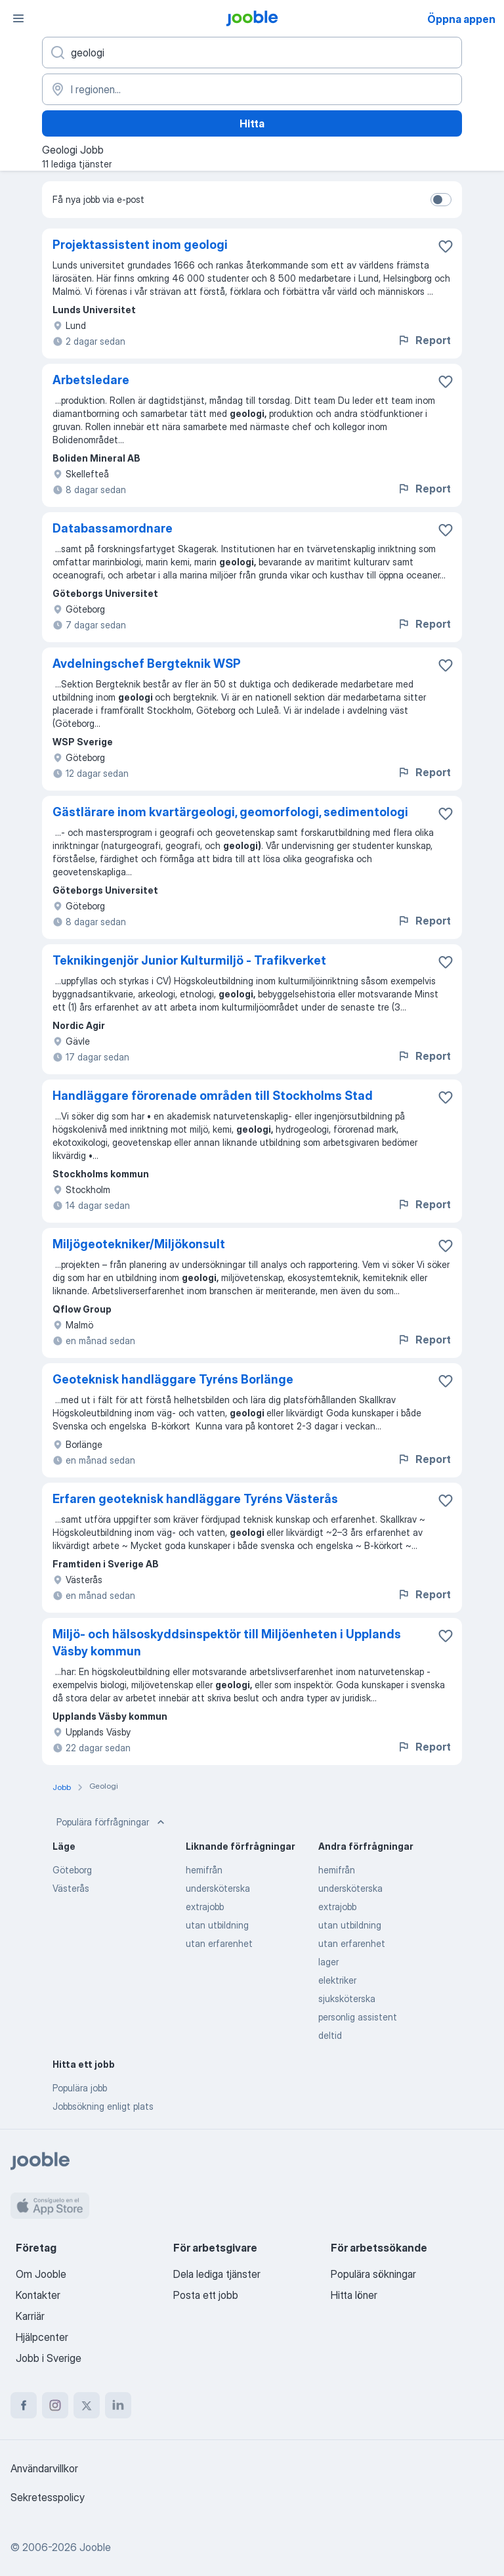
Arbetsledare (90, 380)
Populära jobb (79, 2087)
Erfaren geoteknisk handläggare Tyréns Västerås (195, 1499)
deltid (330, 2035)
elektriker (337, 1980)
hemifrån (204, 1869)
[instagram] (55, 2405)
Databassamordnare (112, 528)
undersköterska (218, 1888)
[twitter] (87, 2405)
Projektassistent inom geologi (140, 244)
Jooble (95, 2547)
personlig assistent (357, 2016)
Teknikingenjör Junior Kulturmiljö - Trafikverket (189, 960)
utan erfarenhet (219, 1943)
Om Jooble (41, 2274)
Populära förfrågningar (111, 1822)
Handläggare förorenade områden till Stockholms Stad (212, 1095)
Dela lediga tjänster (217, 2274)
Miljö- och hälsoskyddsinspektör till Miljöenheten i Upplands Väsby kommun (226, 1642)
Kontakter (38, 2295)
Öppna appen (461, 19)
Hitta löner (354, 2295)
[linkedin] (118, 2405)
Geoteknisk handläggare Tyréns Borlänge (172, 1379)
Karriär (30, 2316)
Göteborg (72, 1869)
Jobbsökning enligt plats (103, 2106)
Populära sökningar (373, 2274)
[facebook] (23, 2405)
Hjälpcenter (42, 2337)
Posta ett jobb (205, 2295)
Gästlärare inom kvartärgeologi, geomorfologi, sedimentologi (230, 812)
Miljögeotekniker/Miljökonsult (138, 1244)
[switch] (441, 199)
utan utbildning (217, 1925)
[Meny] (18, 18)
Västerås (70, 1888)
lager (328, 1961)
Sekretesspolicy (47, 2497)
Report (424, 340)
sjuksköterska (346, 1998)
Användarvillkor (44, 2468)
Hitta (252, 123)
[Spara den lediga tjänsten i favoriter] (445, 246)
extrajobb (205, 1906)
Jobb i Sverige (48, 2358)
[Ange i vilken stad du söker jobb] (252, 89)
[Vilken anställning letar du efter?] (252, 52)
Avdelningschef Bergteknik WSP (146, 663)
